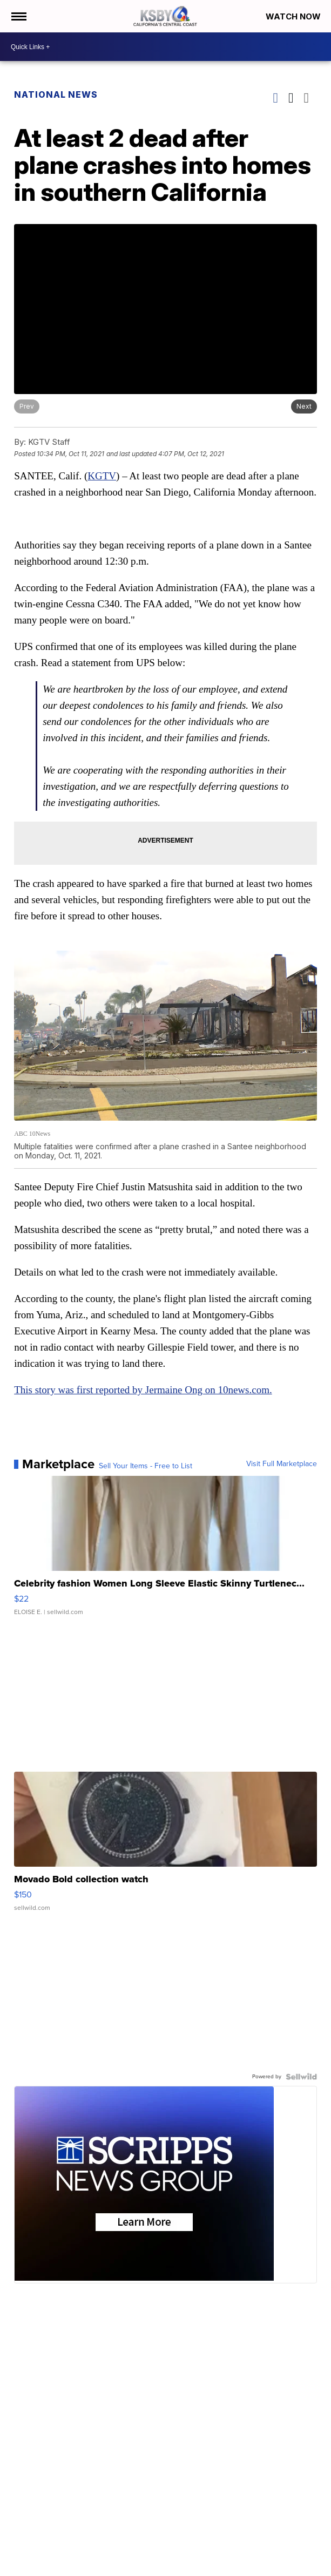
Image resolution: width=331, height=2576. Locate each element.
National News (56, 94)
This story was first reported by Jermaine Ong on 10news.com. (143, 1389)
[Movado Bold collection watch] (165, 1847)
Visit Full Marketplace (281, 1464)
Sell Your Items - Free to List (145, 1466)
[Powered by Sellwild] (301, 2076)
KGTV (101, 476)
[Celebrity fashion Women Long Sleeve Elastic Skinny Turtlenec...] (165, 1551)
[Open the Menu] (18, 16)
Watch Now (294, 16)
